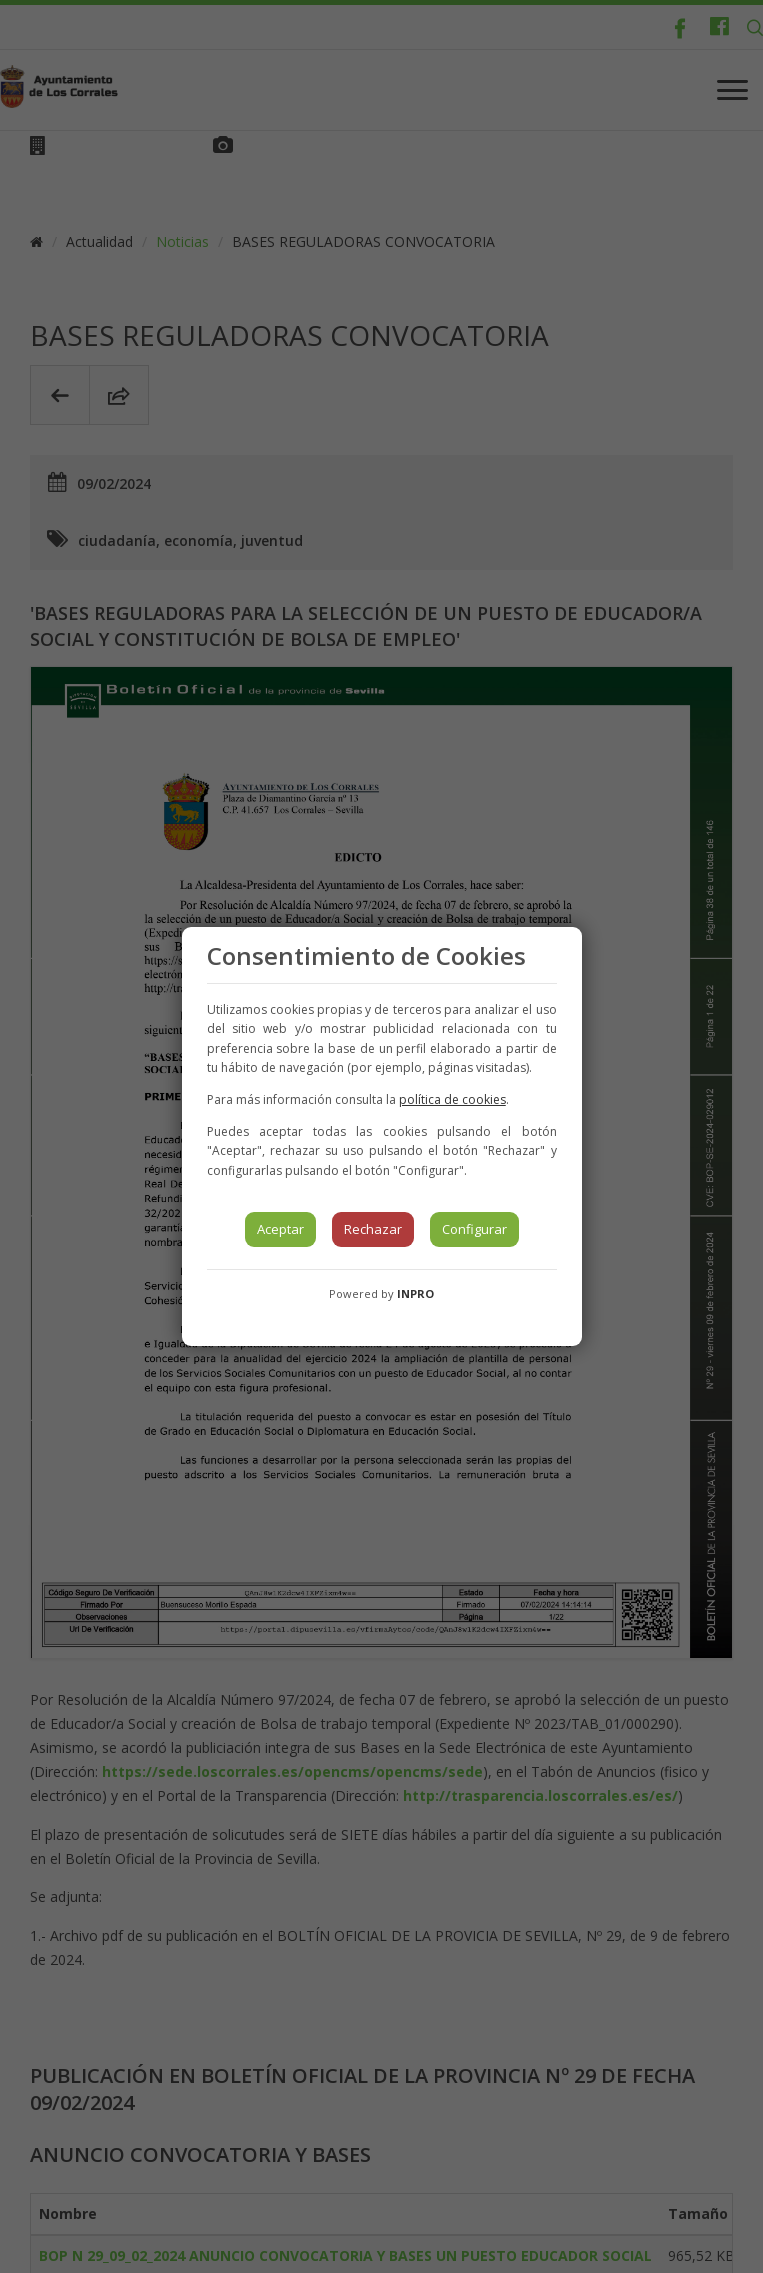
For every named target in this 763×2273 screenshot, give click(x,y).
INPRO (415, 1293)
